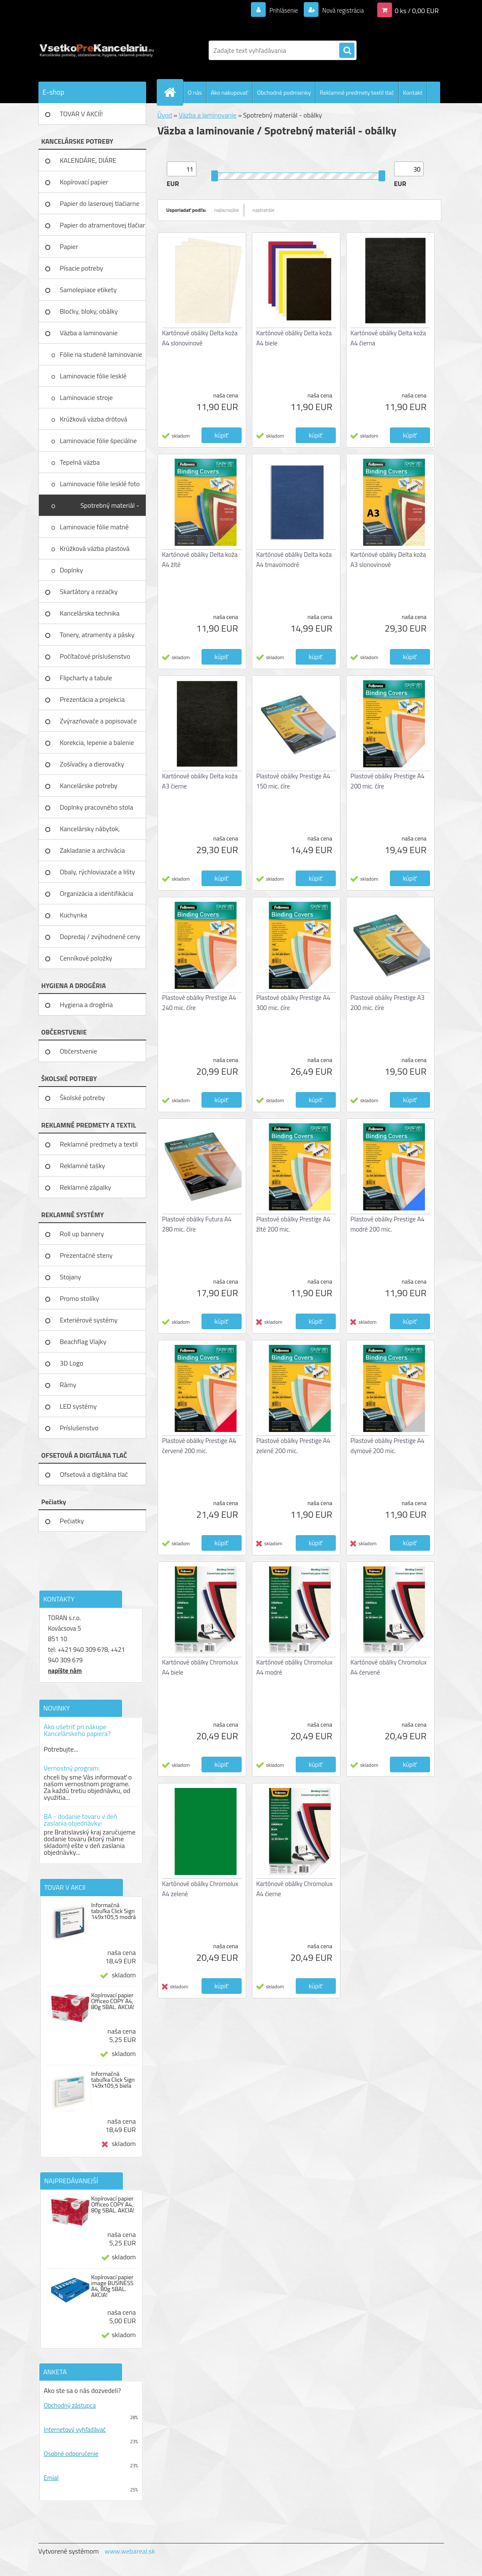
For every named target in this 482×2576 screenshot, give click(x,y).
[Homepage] (173, 92)
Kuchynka (73, 915)
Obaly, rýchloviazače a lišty (97, 872)
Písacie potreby (81, 268)
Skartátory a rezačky (89, 591)
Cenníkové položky (86, 958)
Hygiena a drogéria (86, 1004)
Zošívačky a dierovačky (92, 764)
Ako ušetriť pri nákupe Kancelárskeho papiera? (77, 1730)
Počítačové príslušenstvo (95, 656)
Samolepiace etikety (88, 290)
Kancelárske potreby (88, 785)
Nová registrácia (340, 10)
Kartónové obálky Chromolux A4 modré (294, 1667)
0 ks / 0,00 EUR (416, 10)
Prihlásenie (278, 10)
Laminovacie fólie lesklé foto (101, 484)
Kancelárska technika (90, 613)
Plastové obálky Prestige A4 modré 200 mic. (388, 1224)
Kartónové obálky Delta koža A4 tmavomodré (294, 559)
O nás (195, 92)
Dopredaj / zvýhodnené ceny (100, 936)
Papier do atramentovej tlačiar (102, 225)
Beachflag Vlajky (83, 1341)
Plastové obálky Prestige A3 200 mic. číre (388, 1003)
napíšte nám (65, 1670)
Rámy (68, 1385)
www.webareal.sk (129, 2551)
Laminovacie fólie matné (95, 527)
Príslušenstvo (79, 1428)
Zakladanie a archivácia (92, 850)
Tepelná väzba (80, 462)
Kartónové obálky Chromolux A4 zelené (200, 1889)
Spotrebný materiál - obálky (109, 508)
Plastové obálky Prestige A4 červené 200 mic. (199, 1446)
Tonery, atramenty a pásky (97, 635)
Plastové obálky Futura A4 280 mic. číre (197, 1224)
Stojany (70, 1277)
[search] (346, 51)
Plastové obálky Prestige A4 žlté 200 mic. (293, 1224)
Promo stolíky (79, 1298)
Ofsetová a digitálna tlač (94, 1474)
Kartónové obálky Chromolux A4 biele (200, 1667)
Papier (69, 246)
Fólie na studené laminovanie (102, 354)
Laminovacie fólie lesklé (94, 376)
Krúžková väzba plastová (95, 548)
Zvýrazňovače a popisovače (98, 721)
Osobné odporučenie (71, 2453)
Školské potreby (82, 1097)
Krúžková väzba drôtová (94, 419)
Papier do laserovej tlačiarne (100, 203)
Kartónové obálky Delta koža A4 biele (294, 338)
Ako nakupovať (229, 92)
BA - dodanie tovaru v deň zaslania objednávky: (80, 1819)
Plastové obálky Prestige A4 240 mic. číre (199, 1003)
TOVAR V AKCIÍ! (81, 114)
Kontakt (412, 92)
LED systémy (78, 1406)
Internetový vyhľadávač (75, 2429)
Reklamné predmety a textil (99, 1144)
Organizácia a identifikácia (96, 893)
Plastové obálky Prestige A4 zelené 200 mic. (293, 1446)
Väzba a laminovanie (89, 333)
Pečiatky (72, 1521)
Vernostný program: (72, 1768)
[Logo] (96, 50)
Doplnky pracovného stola (96, 807)
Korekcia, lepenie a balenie (97, 742)
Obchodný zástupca (70, 2405)
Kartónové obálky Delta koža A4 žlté (200, 559)
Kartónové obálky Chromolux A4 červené (389, 1667)
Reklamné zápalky (86, 1187)
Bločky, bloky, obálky (89, 311)
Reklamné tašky (82, 1166)
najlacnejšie (226, 210)
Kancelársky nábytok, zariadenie (90, 832)
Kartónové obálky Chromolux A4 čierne (294, 1889)
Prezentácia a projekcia (92, 699)
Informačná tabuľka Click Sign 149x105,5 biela (113, 2080)
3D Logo (72, 1363)
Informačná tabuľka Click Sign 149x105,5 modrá (113, 1911)
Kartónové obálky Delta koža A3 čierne (200, 781)
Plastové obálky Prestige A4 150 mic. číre (293, 781)
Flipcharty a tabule (86, 678)
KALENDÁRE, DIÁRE (88, 160)
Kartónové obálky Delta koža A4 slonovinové (200, 338)
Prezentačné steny (86, 1255)
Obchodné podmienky (284, 92)
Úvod (165, 115)
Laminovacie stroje (87, 397)
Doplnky (72, 570)
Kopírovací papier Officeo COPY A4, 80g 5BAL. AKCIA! (112, 2001)
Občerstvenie (78, 1051)
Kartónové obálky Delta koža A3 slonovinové (388, 559)
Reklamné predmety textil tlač (357, 92)
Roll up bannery (82, 1234)
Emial (51, 2478)
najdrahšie (264, 210)
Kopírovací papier (84, 182)
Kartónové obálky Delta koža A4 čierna (388, 338)
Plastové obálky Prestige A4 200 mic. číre (388, 781)
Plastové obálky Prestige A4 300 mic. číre (293, 1003)
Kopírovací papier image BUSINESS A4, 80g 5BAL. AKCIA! (112, 2286)
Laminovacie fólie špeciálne (99, 440)
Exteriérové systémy (89, 1320)
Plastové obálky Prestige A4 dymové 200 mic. (388, 1446)
